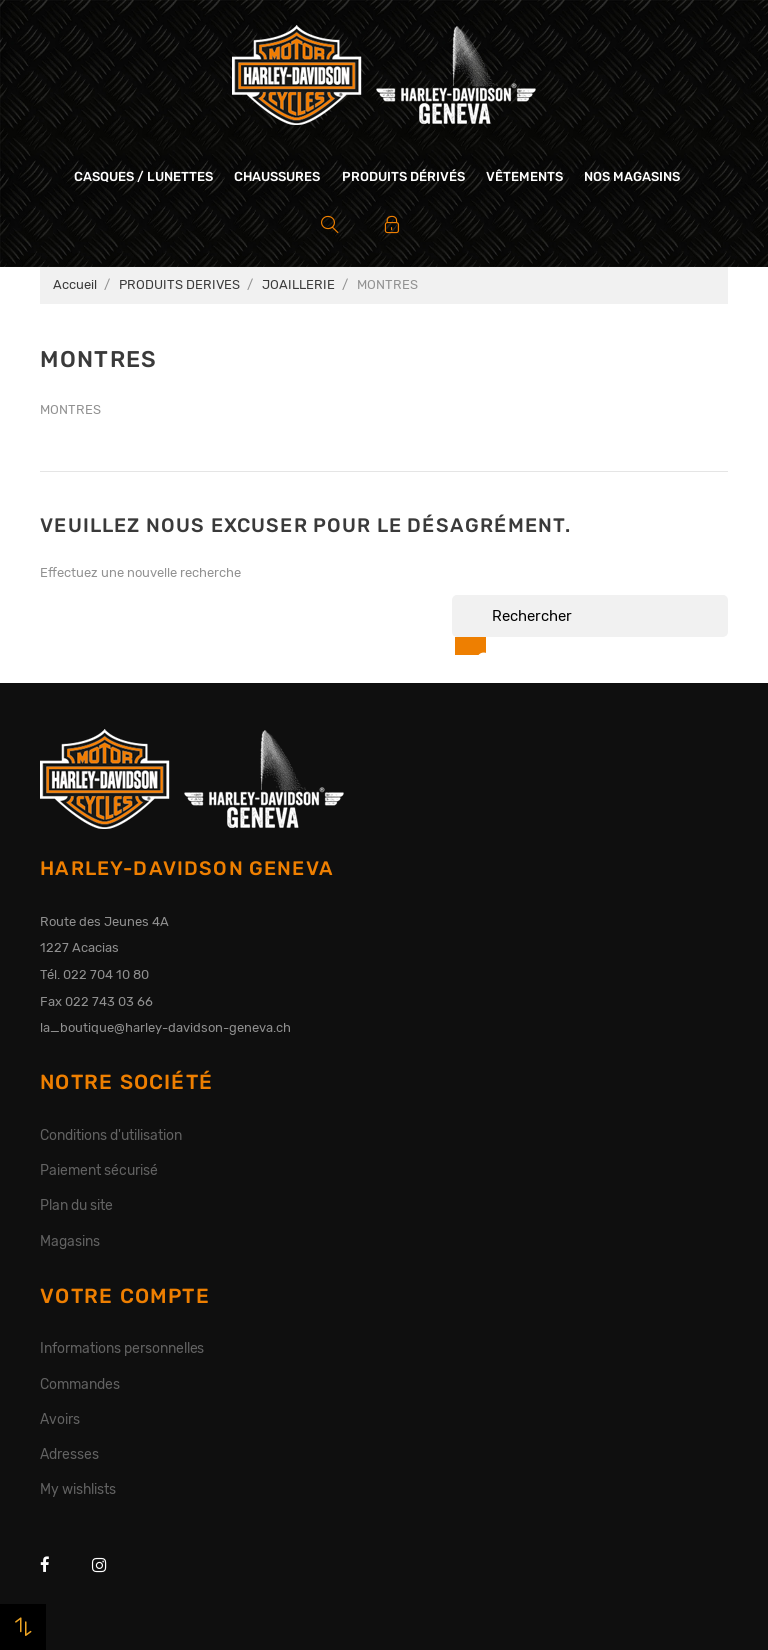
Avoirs (60, 1419)
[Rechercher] (590, 616)
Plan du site (76, 1205)
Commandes (80, 1384)
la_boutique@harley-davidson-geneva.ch (165, 1027)
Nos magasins (632, 176)
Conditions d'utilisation (110, 1135)
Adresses (69, 1454)
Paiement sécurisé (99, 1170)
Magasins (70, 1241)
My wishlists (78, 1489)
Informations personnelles (122, 1348)
